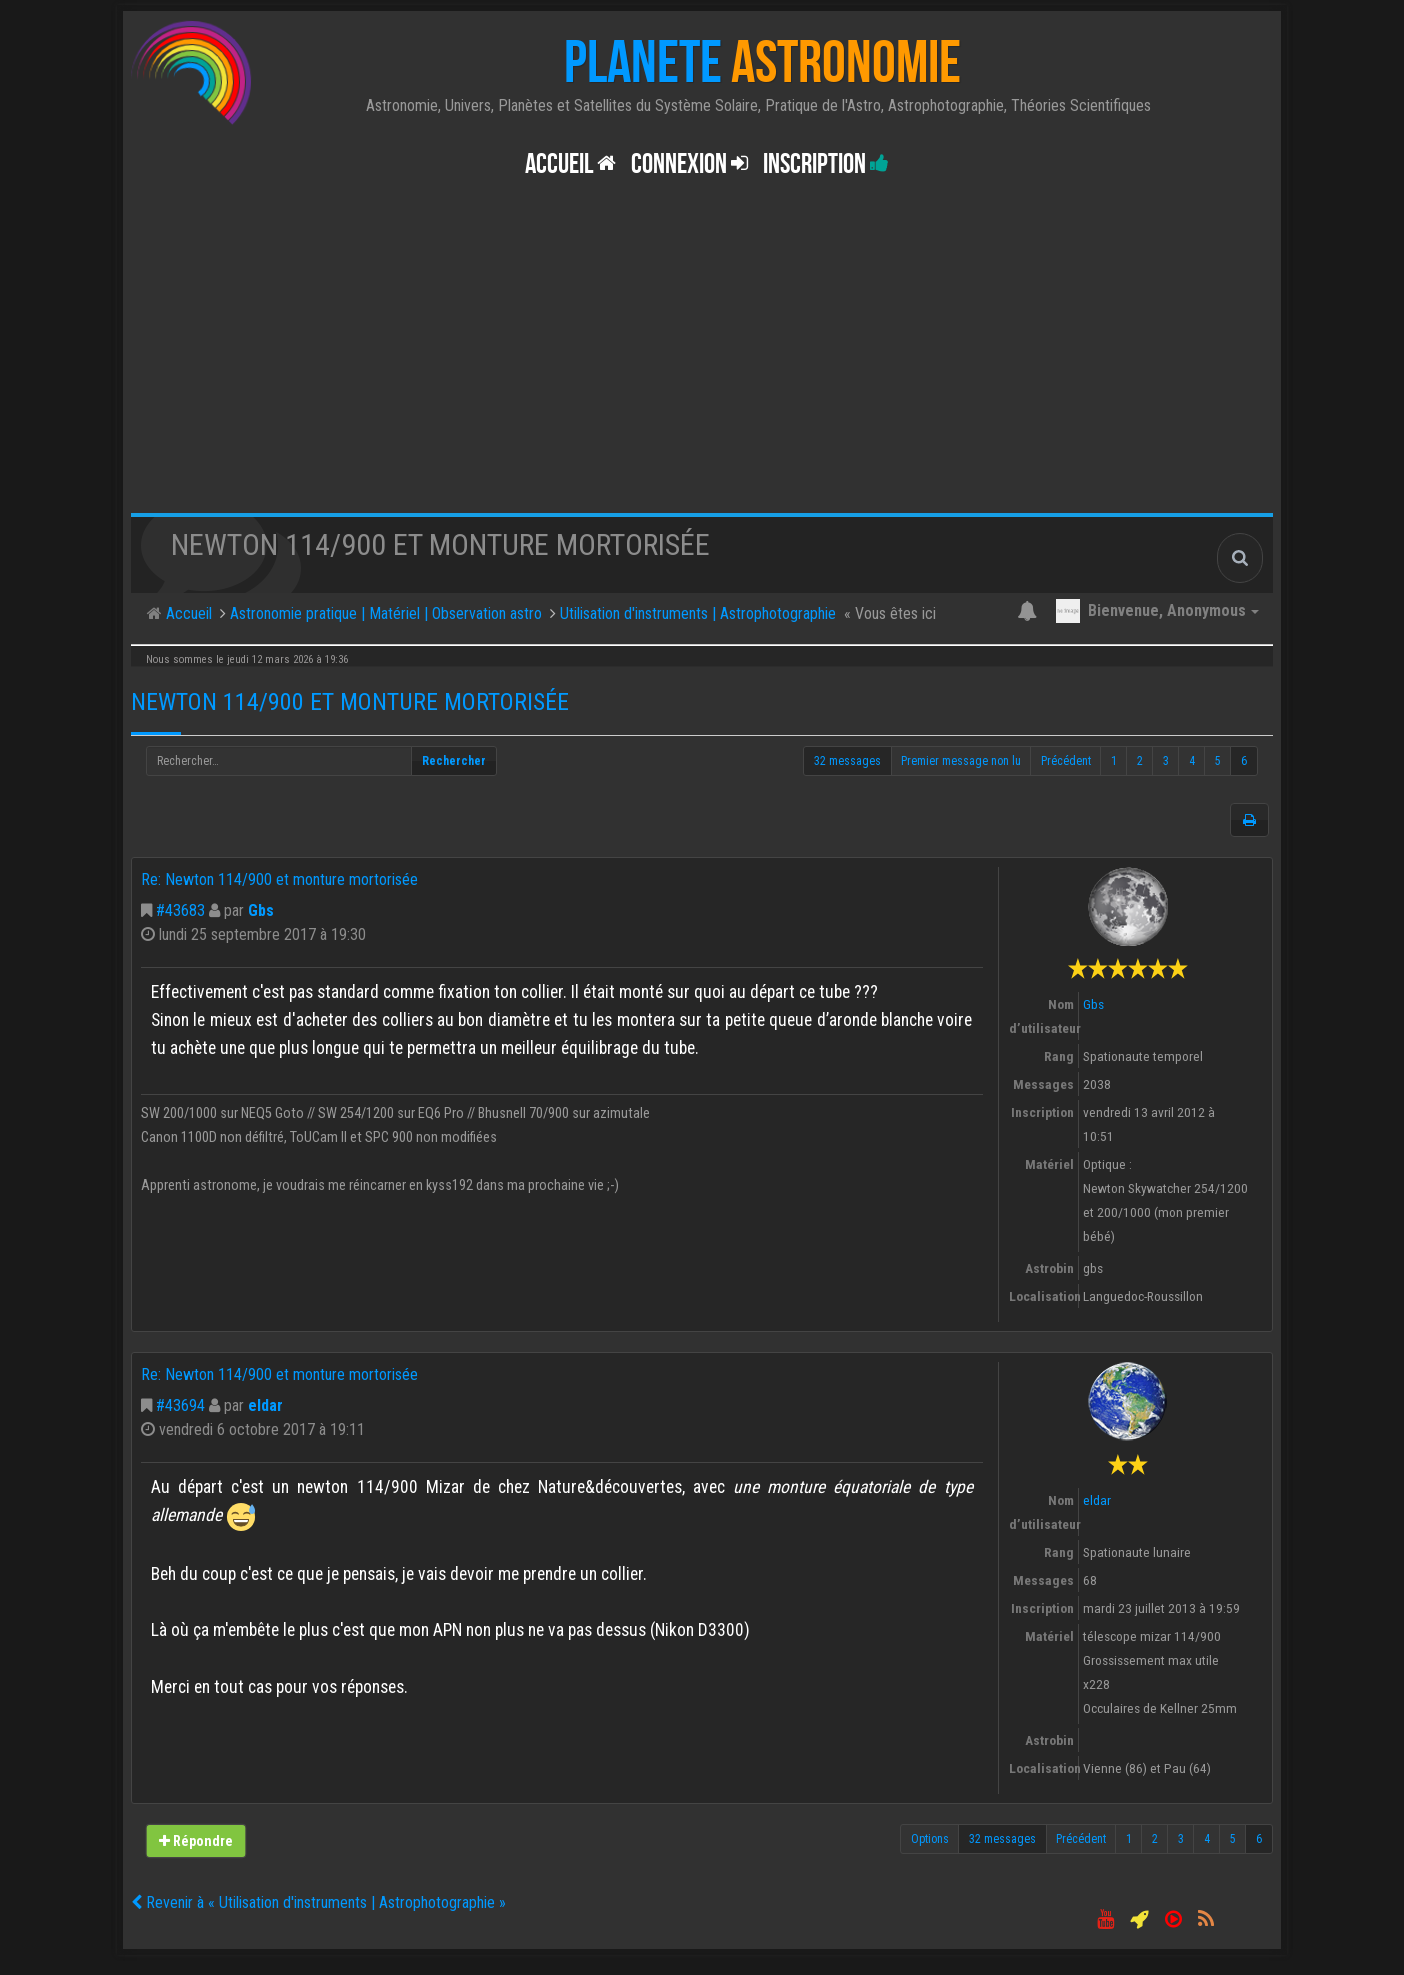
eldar (265, 1405)
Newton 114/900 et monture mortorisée (350, 702)
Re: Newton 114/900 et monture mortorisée (279, 879)
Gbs (261, 910)
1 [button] (1114, 761)
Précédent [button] (1066, 761)
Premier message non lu (961, 761)
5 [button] (1218, 761)
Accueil (570, 164)
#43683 (180, 910)
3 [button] (1166, 761)
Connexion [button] (689, 164)
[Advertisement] (702, 363)
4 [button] (1192, 761)
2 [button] (1140, 761)
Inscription (826, 164)
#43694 (180, 1405)
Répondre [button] (195, 1841)
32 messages (847, 761)
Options (930, 1839)
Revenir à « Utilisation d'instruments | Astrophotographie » (318, 1902)
